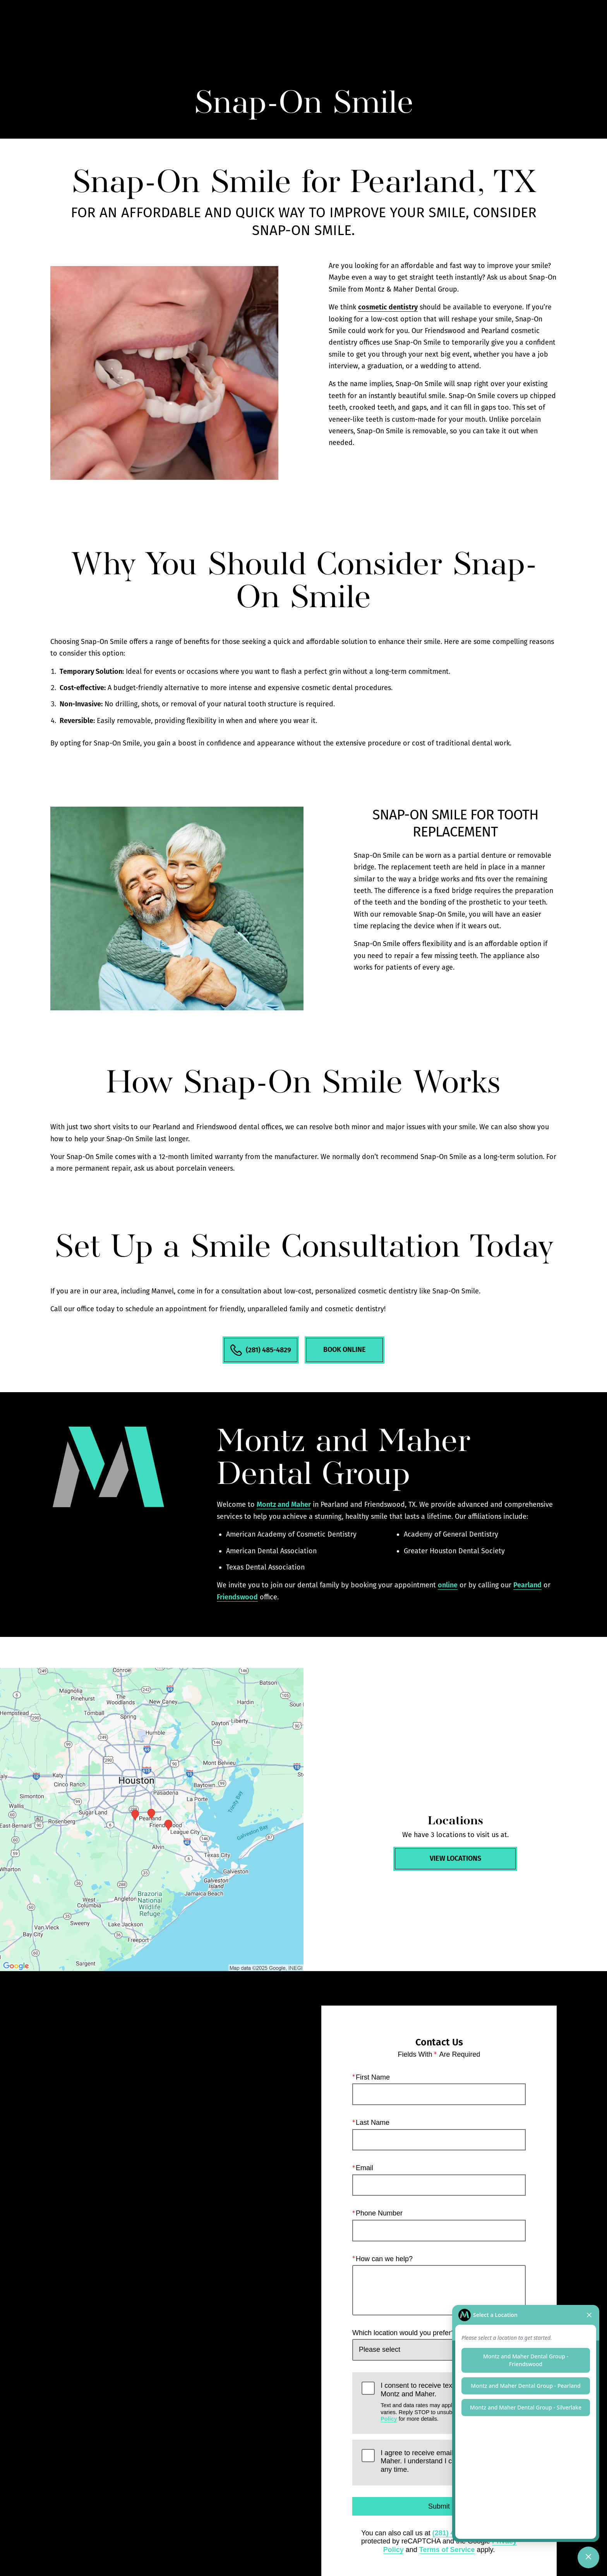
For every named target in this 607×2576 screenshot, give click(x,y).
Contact (495, 29)
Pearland (527, 1585)
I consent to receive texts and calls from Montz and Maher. (448, 2402)
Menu (540, 29)
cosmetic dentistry (388, 307)
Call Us (407, 29)
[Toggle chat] (588, 2557)
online (448, 1585)
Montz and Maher (284, 1504)
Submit (439, 2506)
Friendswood (237, 1597)
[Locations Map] (152, 1819)
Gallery (367, 29)
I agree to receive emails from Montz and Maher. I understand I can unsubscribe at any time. (444, 2461)
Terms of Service (447, 2550)
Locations (450, 29)
